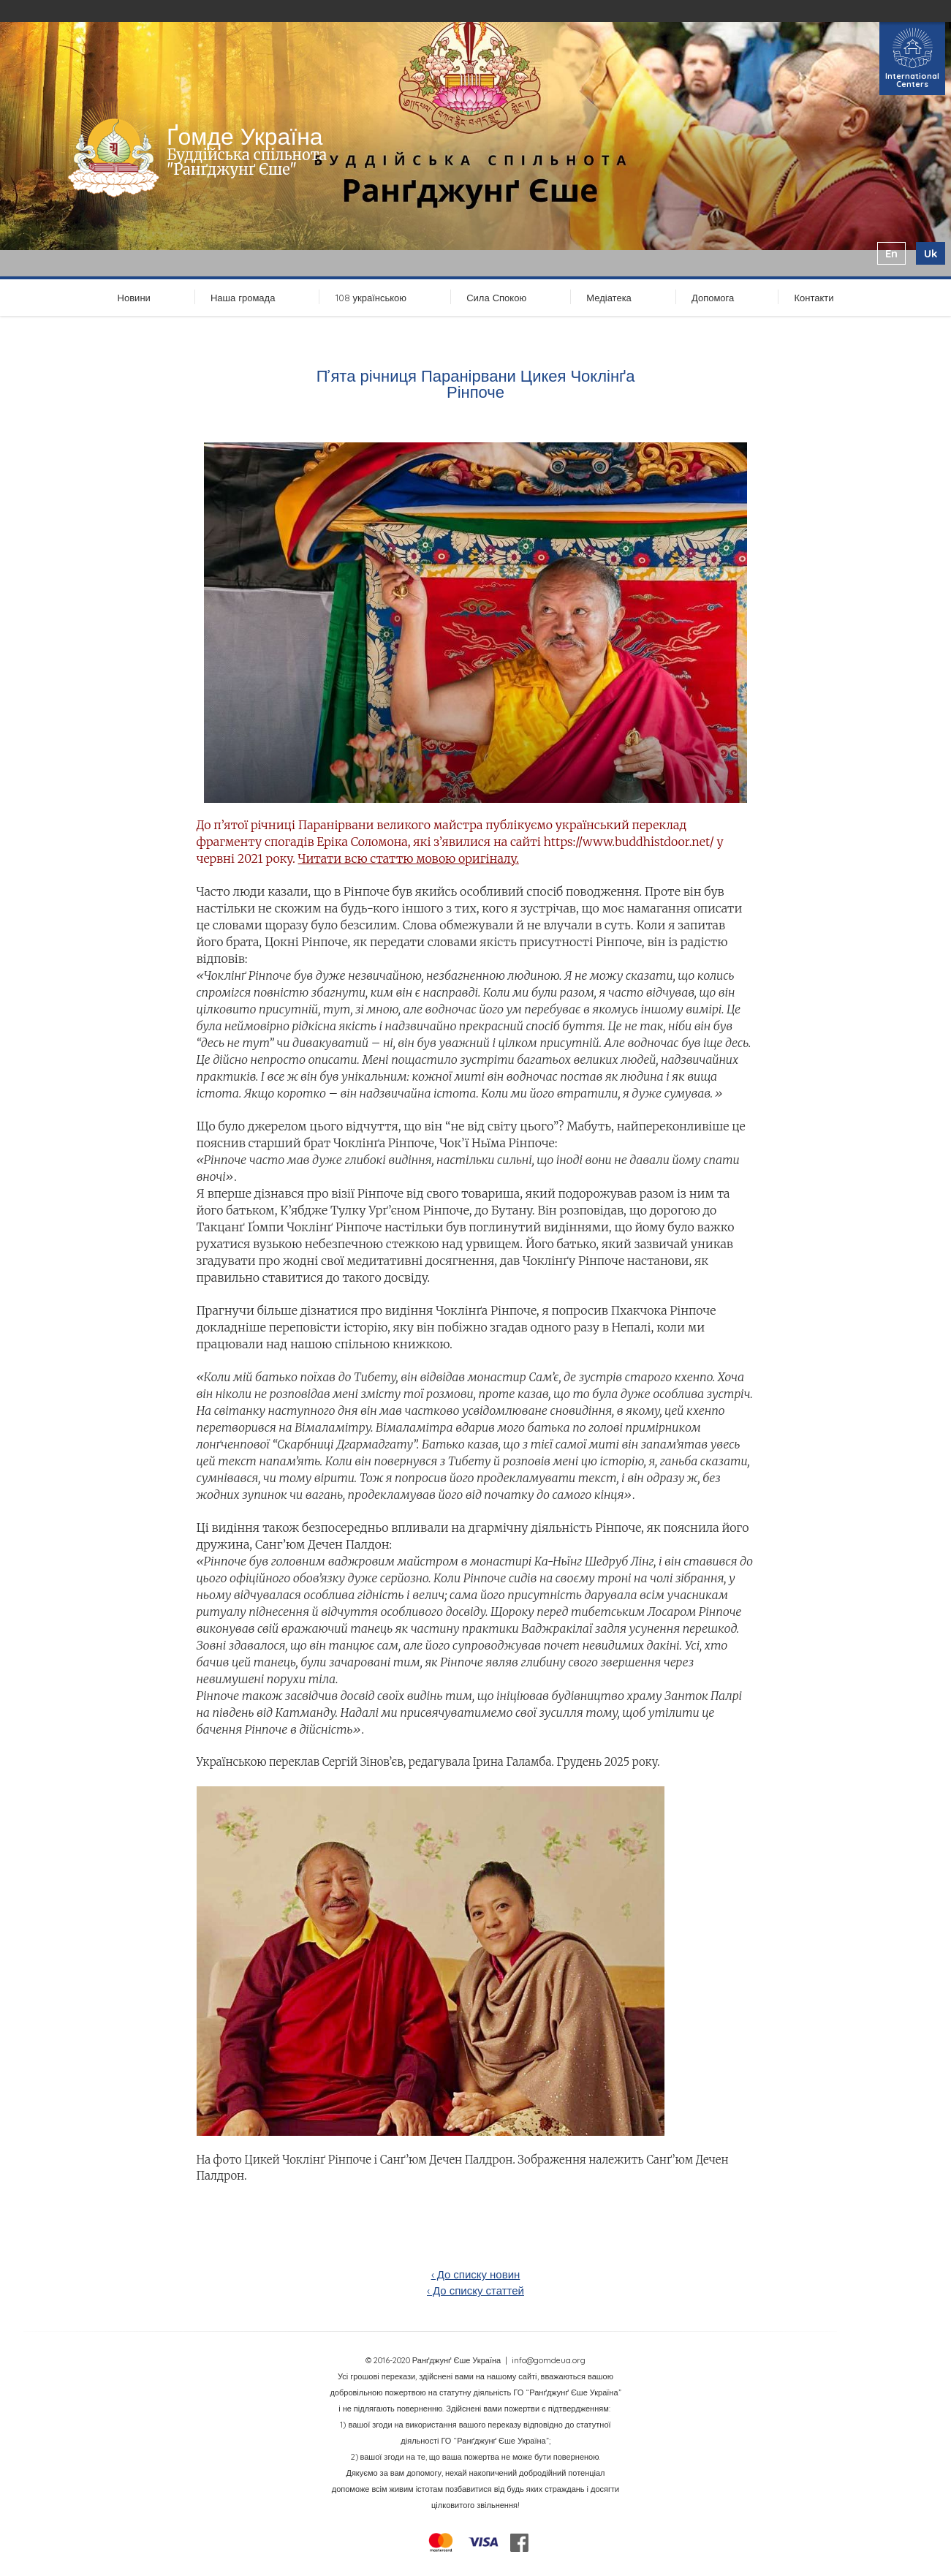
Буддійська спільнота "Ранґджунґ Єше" (247, 162)
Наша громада (243, 297)
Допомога (713, 297)
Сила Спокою (496, 297)
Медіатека (609, 297)
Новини (134, 297)
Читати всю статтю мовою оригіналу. (408, 858)
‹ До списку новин (475, 2274)
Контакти (813, 297)
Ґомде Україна (245, 136)
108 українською (371, 297)
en (891, 253)
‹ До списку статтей (475, 2290)
